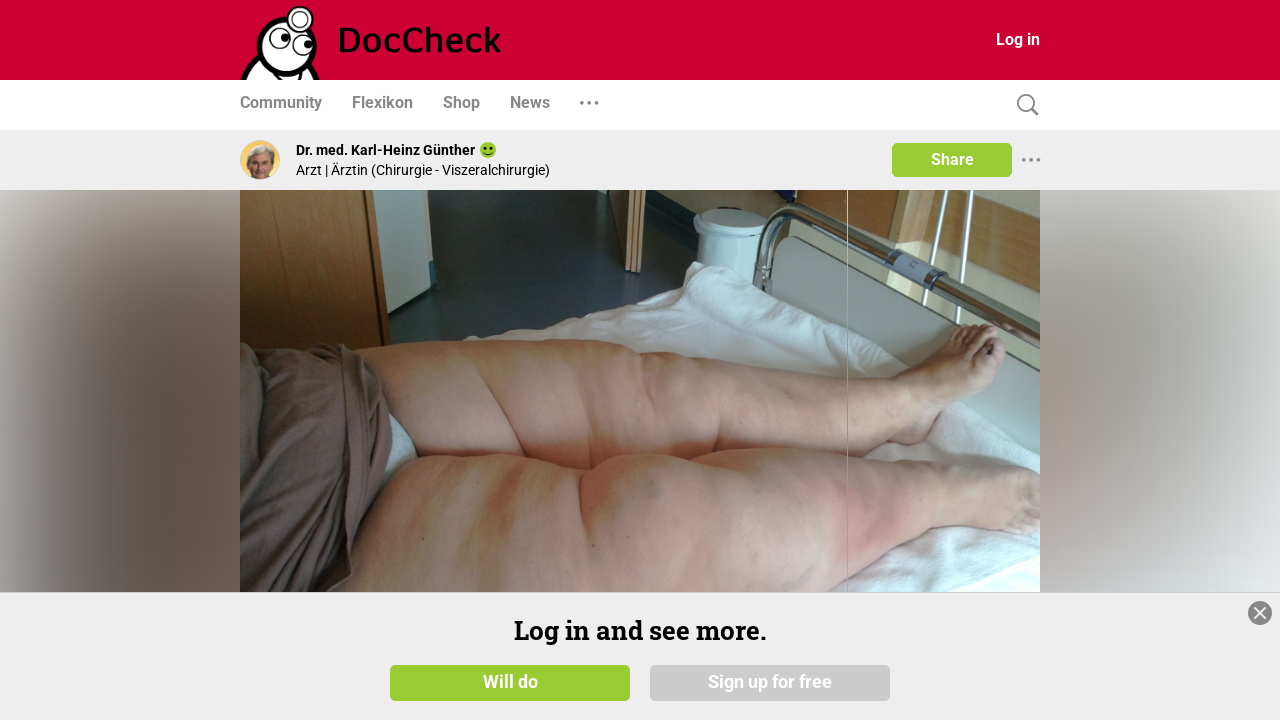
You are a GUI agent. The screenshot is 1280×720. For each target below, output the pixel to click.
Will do (510, 682)
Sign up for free (770, 682)
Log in (1018, 39)
